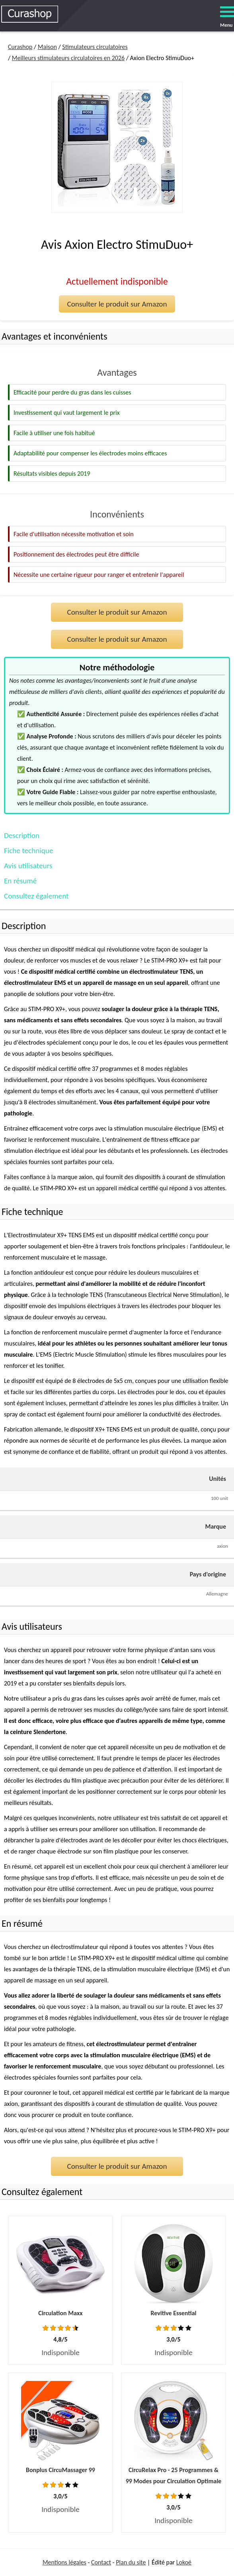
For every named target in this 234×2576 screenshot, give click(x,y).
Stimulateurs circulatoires (94, 47)
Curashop (20, 47)
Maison (47, 47)
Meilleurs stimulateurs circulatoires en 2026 (68, 58)
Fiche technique (28, 850)
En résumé (20, 880)
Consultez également (36, 895)
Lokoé (183, 2562)
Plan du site (131, 2562)
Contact (101, 2562)
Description (21, 835)
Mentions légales (64, 2562)
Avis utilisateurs (28, 865)
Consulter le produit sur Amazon (117, 304)
